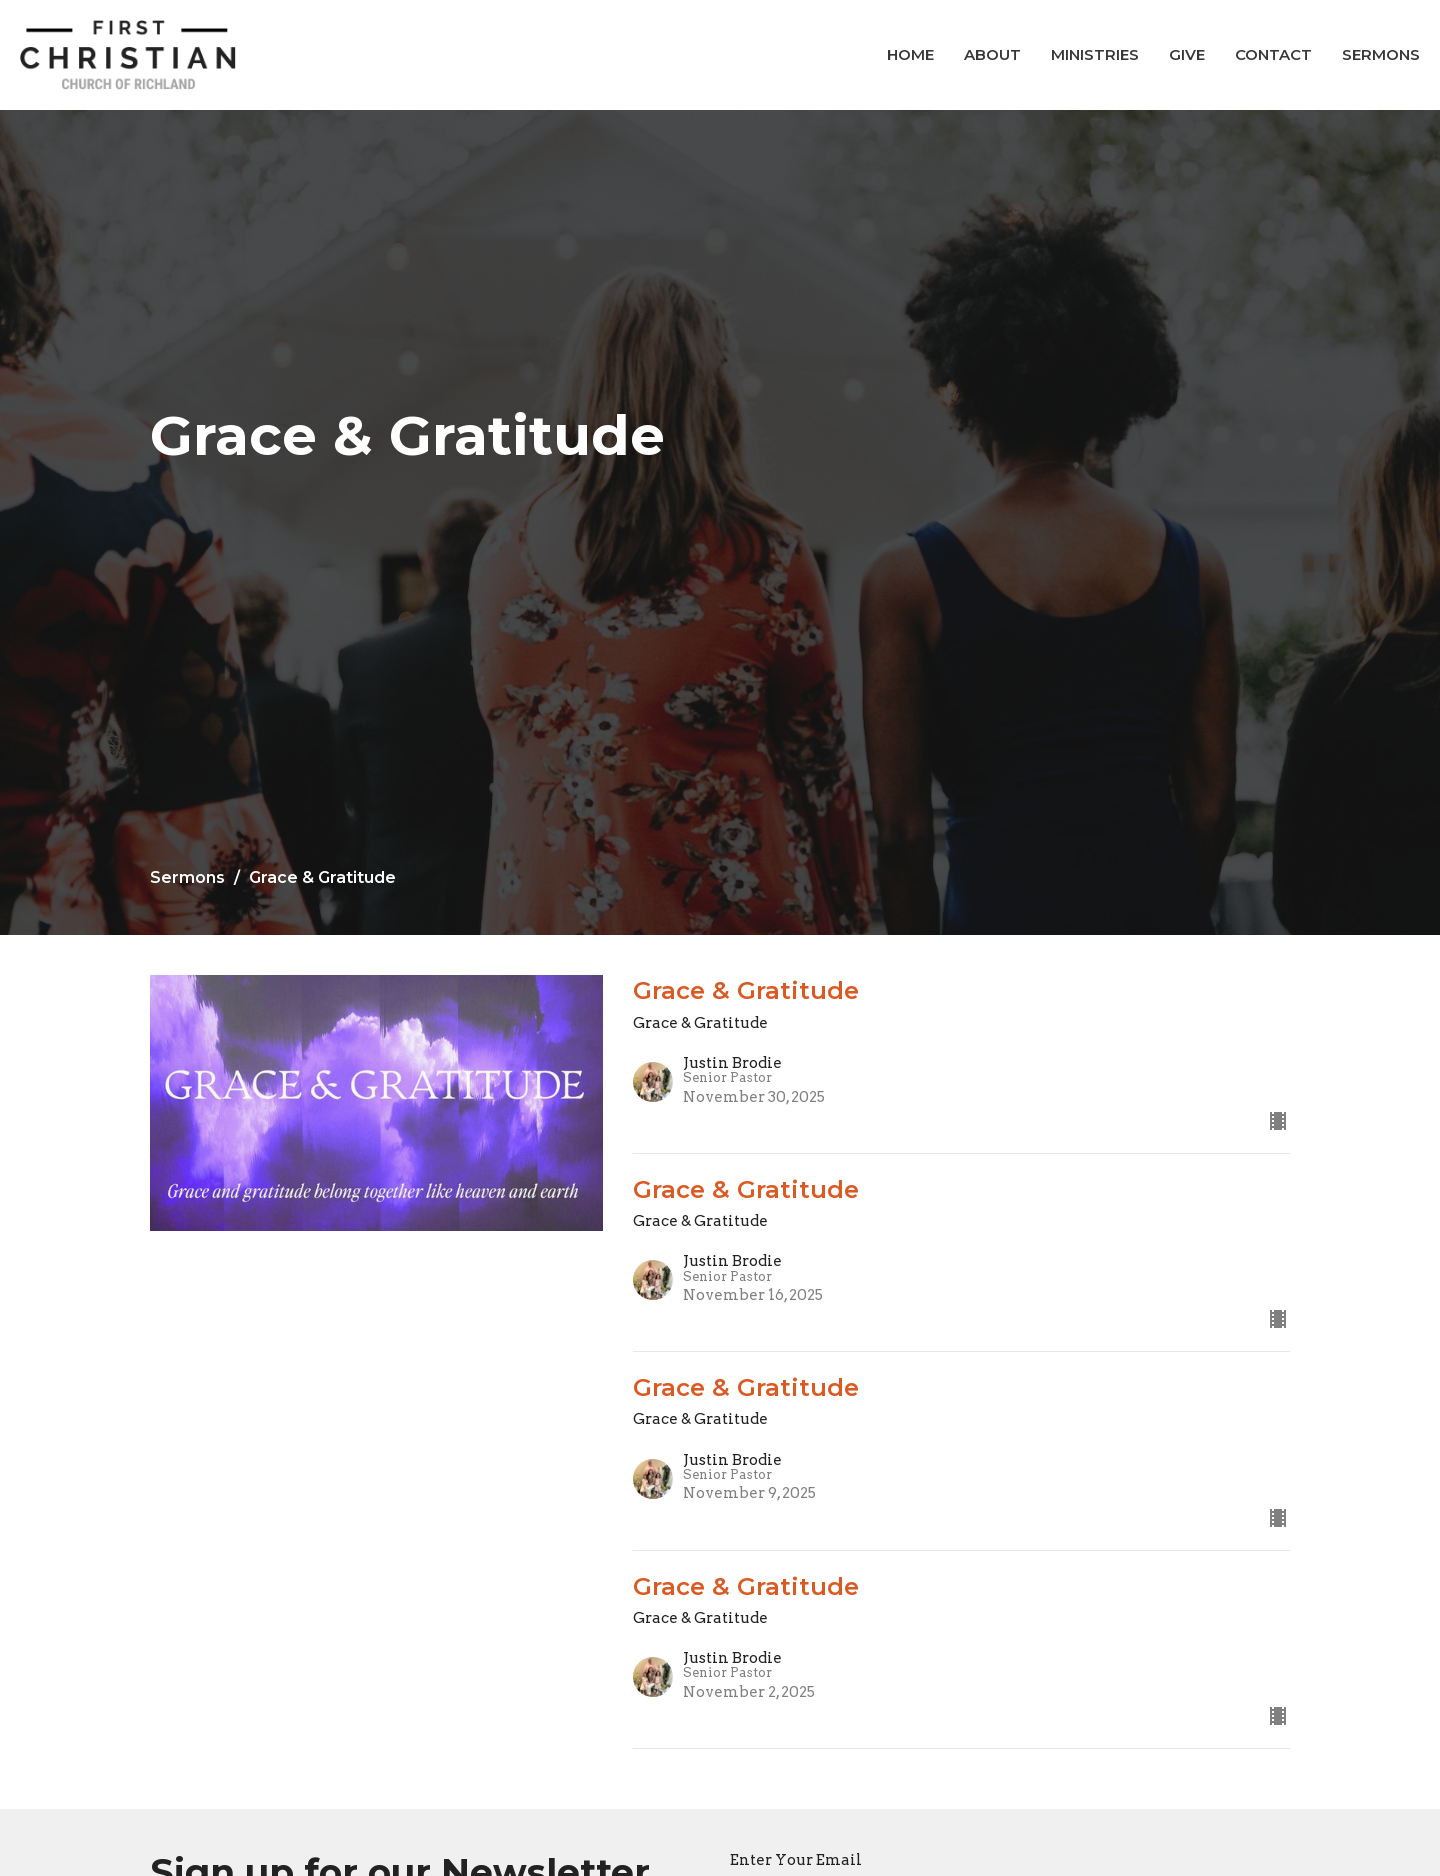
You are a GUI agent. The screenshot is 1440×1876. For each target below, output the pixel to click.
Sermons (1381, 54)
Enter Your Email (796, 1860)
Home (910, 54)
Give (1187, 54)
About (992, 54)
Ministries (1095, 54)
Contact (1273, 54)
